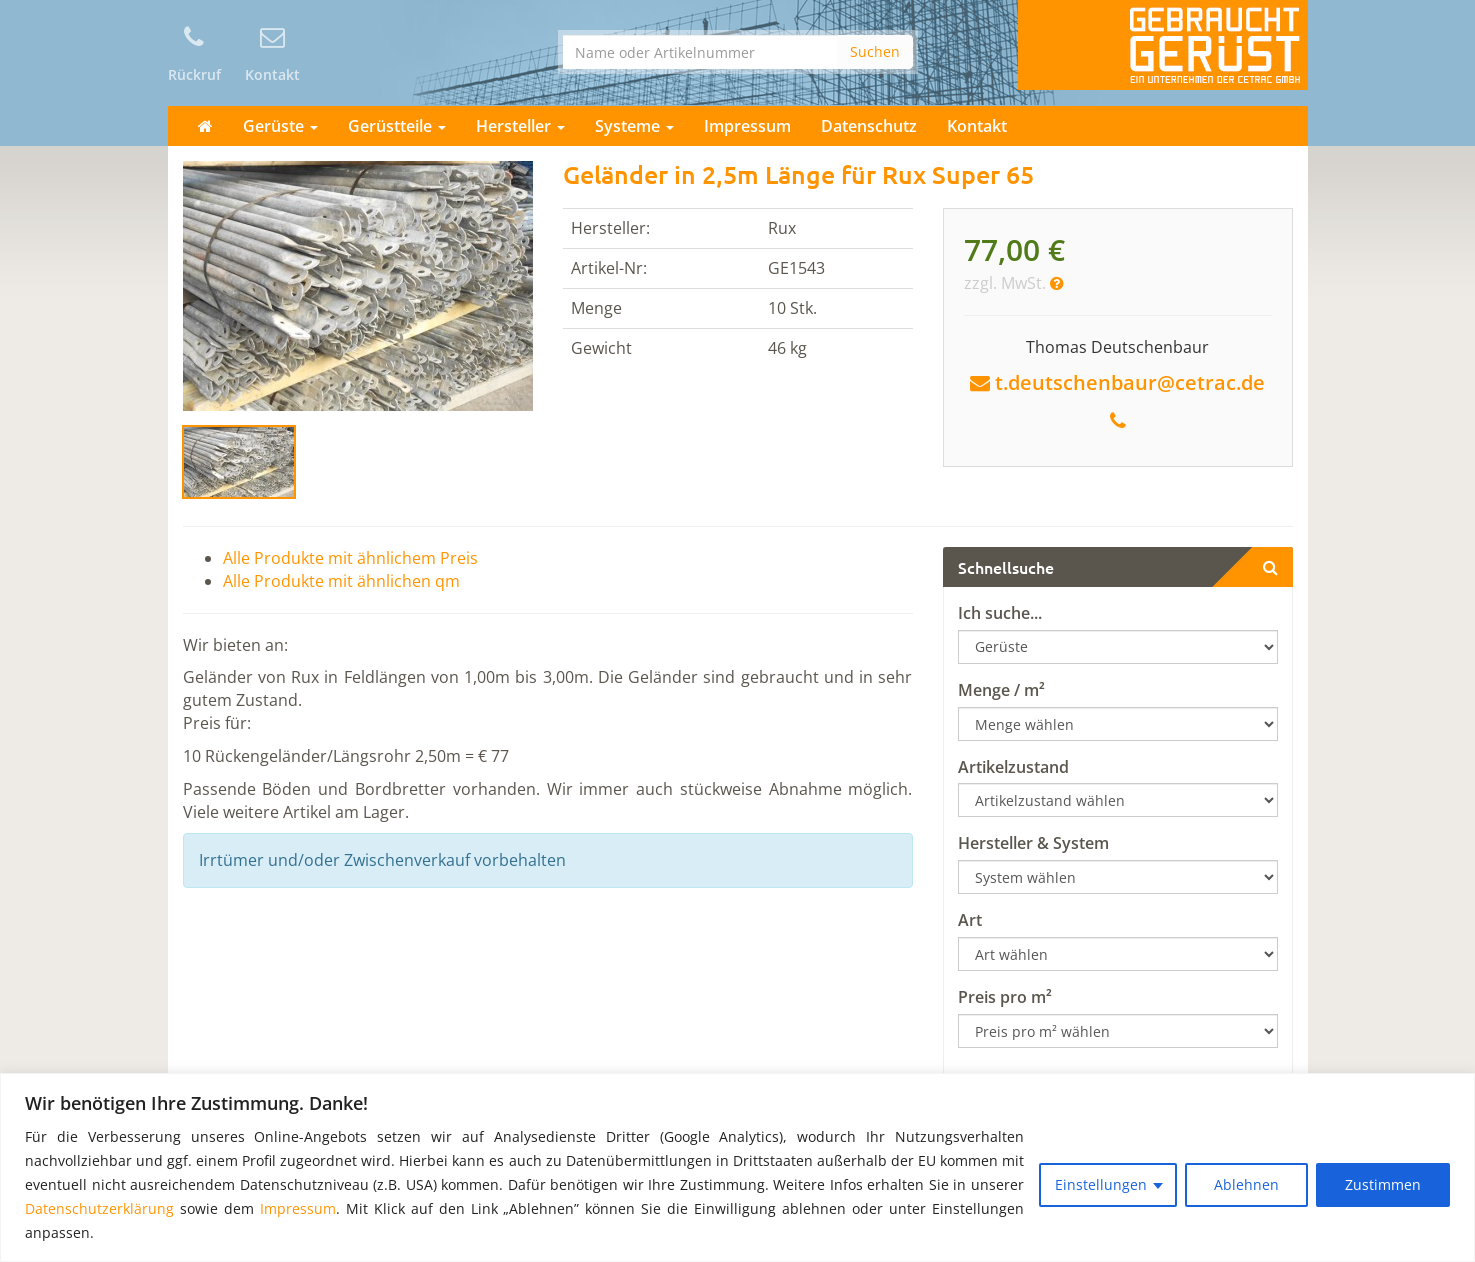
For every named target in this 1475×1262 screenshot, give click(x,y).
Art (970, 920)
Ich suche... (1000, 613)
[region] (737, 1167)
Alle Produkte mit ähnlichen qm (341, 581)
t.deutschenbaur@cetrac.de (1130, 382)
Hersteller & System (1033, 843)
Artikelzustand (1013, 767)
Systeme (634, 126)
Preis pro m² (1005, 997)
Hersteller (520, 126)
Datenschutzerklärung (99, 1208)
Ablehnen (1246, 1184)
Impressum (298, 1208)
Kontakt (977, 126)
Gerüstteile (397, 126)
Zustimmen (1383, 1184)
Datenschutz (869, 126)
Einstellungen (1101, 1184)
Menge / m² (1001, 690)
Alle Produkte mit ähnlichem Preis (350, 558)
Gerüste (280, 126)
